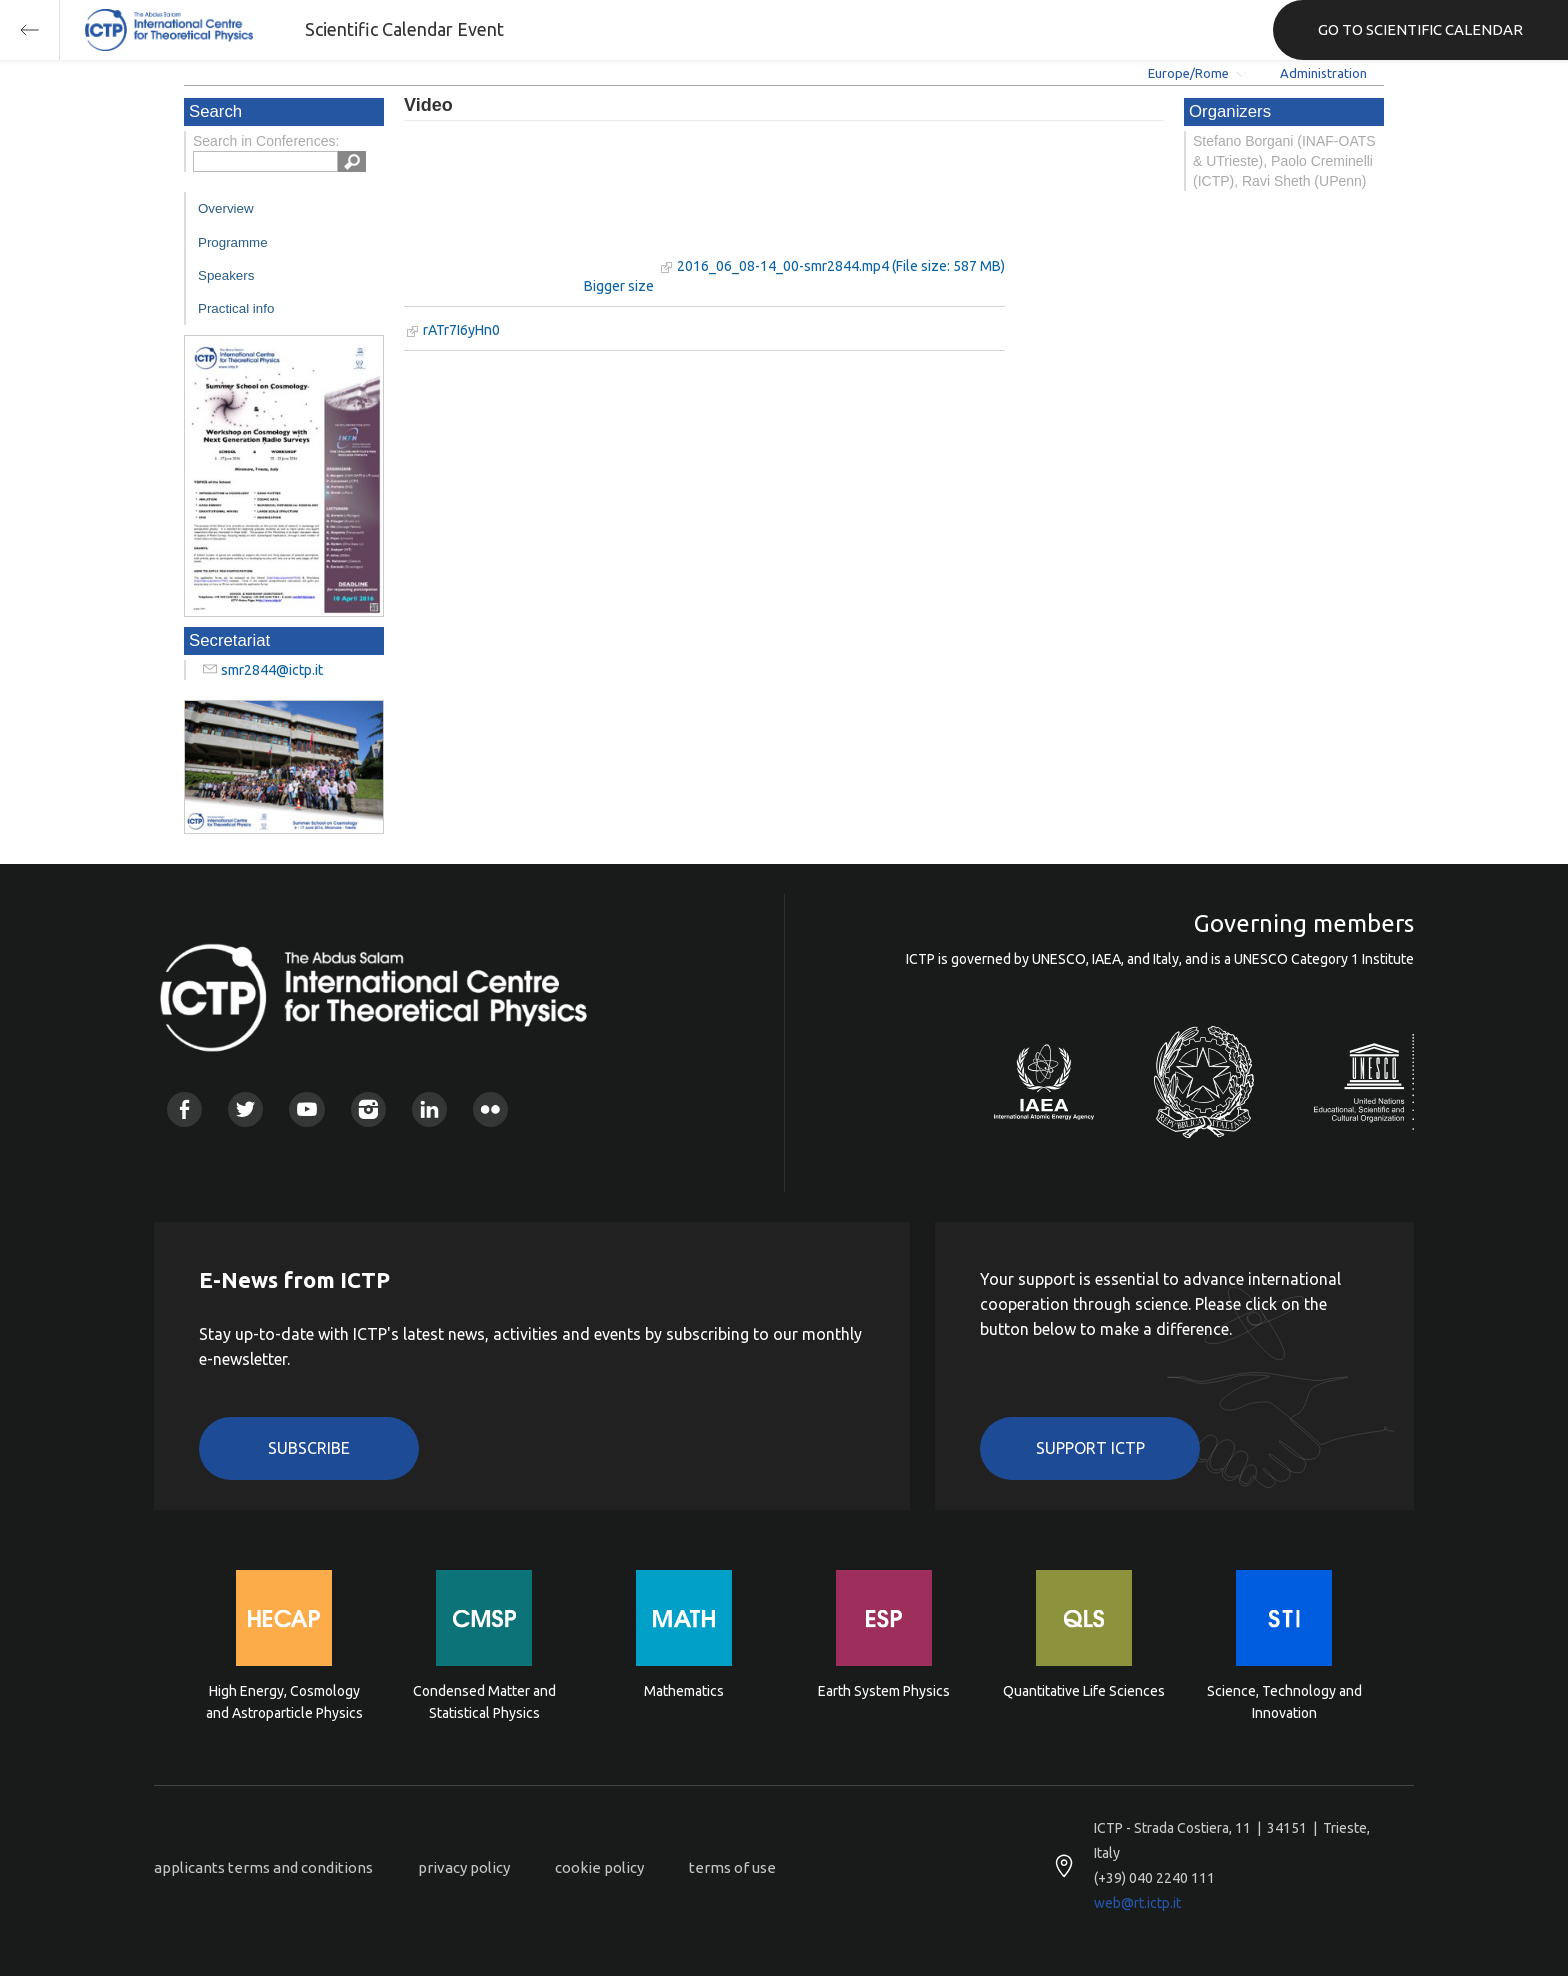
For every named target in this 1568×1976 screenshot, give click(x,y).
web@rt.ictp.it (1137, 1903)
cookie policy (599, 1867)
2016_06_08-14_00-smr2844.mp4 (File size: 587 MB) (841, 266)
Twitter (245, 1109)
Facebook (184, 1109)
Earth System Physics (884, 1691)
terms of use (732, 1867)
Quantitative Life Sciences (1084, 1691)
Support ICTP (1090, 1448)
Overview (226, 208)
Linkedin (429, 1109)
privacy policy (464, 1867)
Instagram (368, 1109)
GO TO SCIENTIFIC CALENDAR (1420, 29)
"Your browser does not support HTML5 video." (529, 208)
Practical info (236, 308)
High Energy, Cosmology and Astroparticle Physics (284, 1702)
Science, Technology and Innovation (1284, 1702)
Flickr (490, 1109)
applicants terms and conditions (263, 1867)
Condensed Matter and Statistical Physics (484, 1702)
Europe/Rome (1188, 73)
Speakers (226, 275)
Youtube (306, 1109)
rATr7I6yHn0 (461, 330)
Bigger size (619, 286)
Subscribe (309, 1448)
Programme (233, 242)
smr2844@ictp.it (272, 670)
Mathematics (684, 1691)
